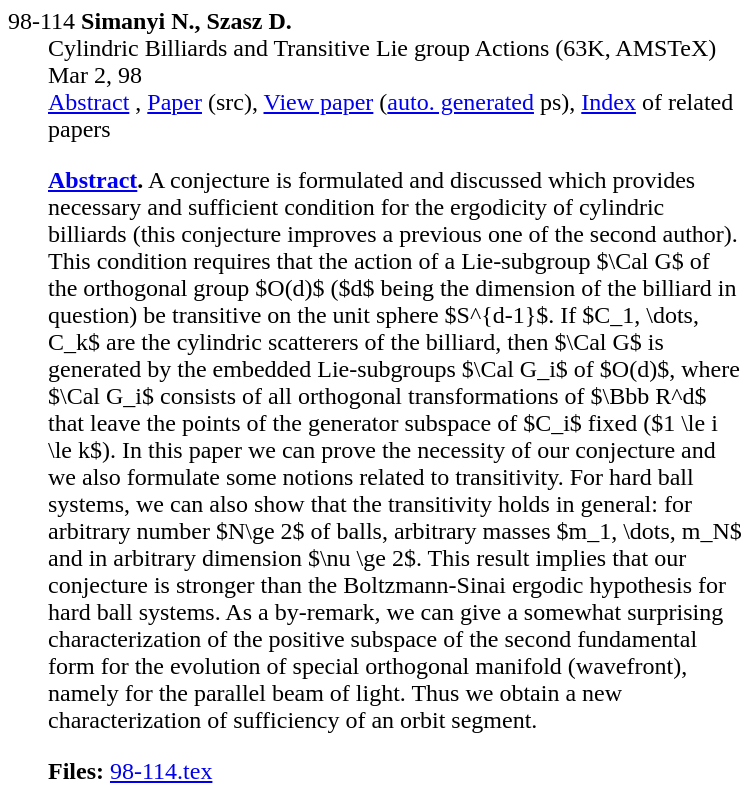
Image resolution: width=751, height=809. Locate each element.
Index (608, 102)
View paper (319, 102)
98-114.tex (161, 771)
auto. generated (460, 102)
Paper (174, 102)
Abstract (88, 102)
